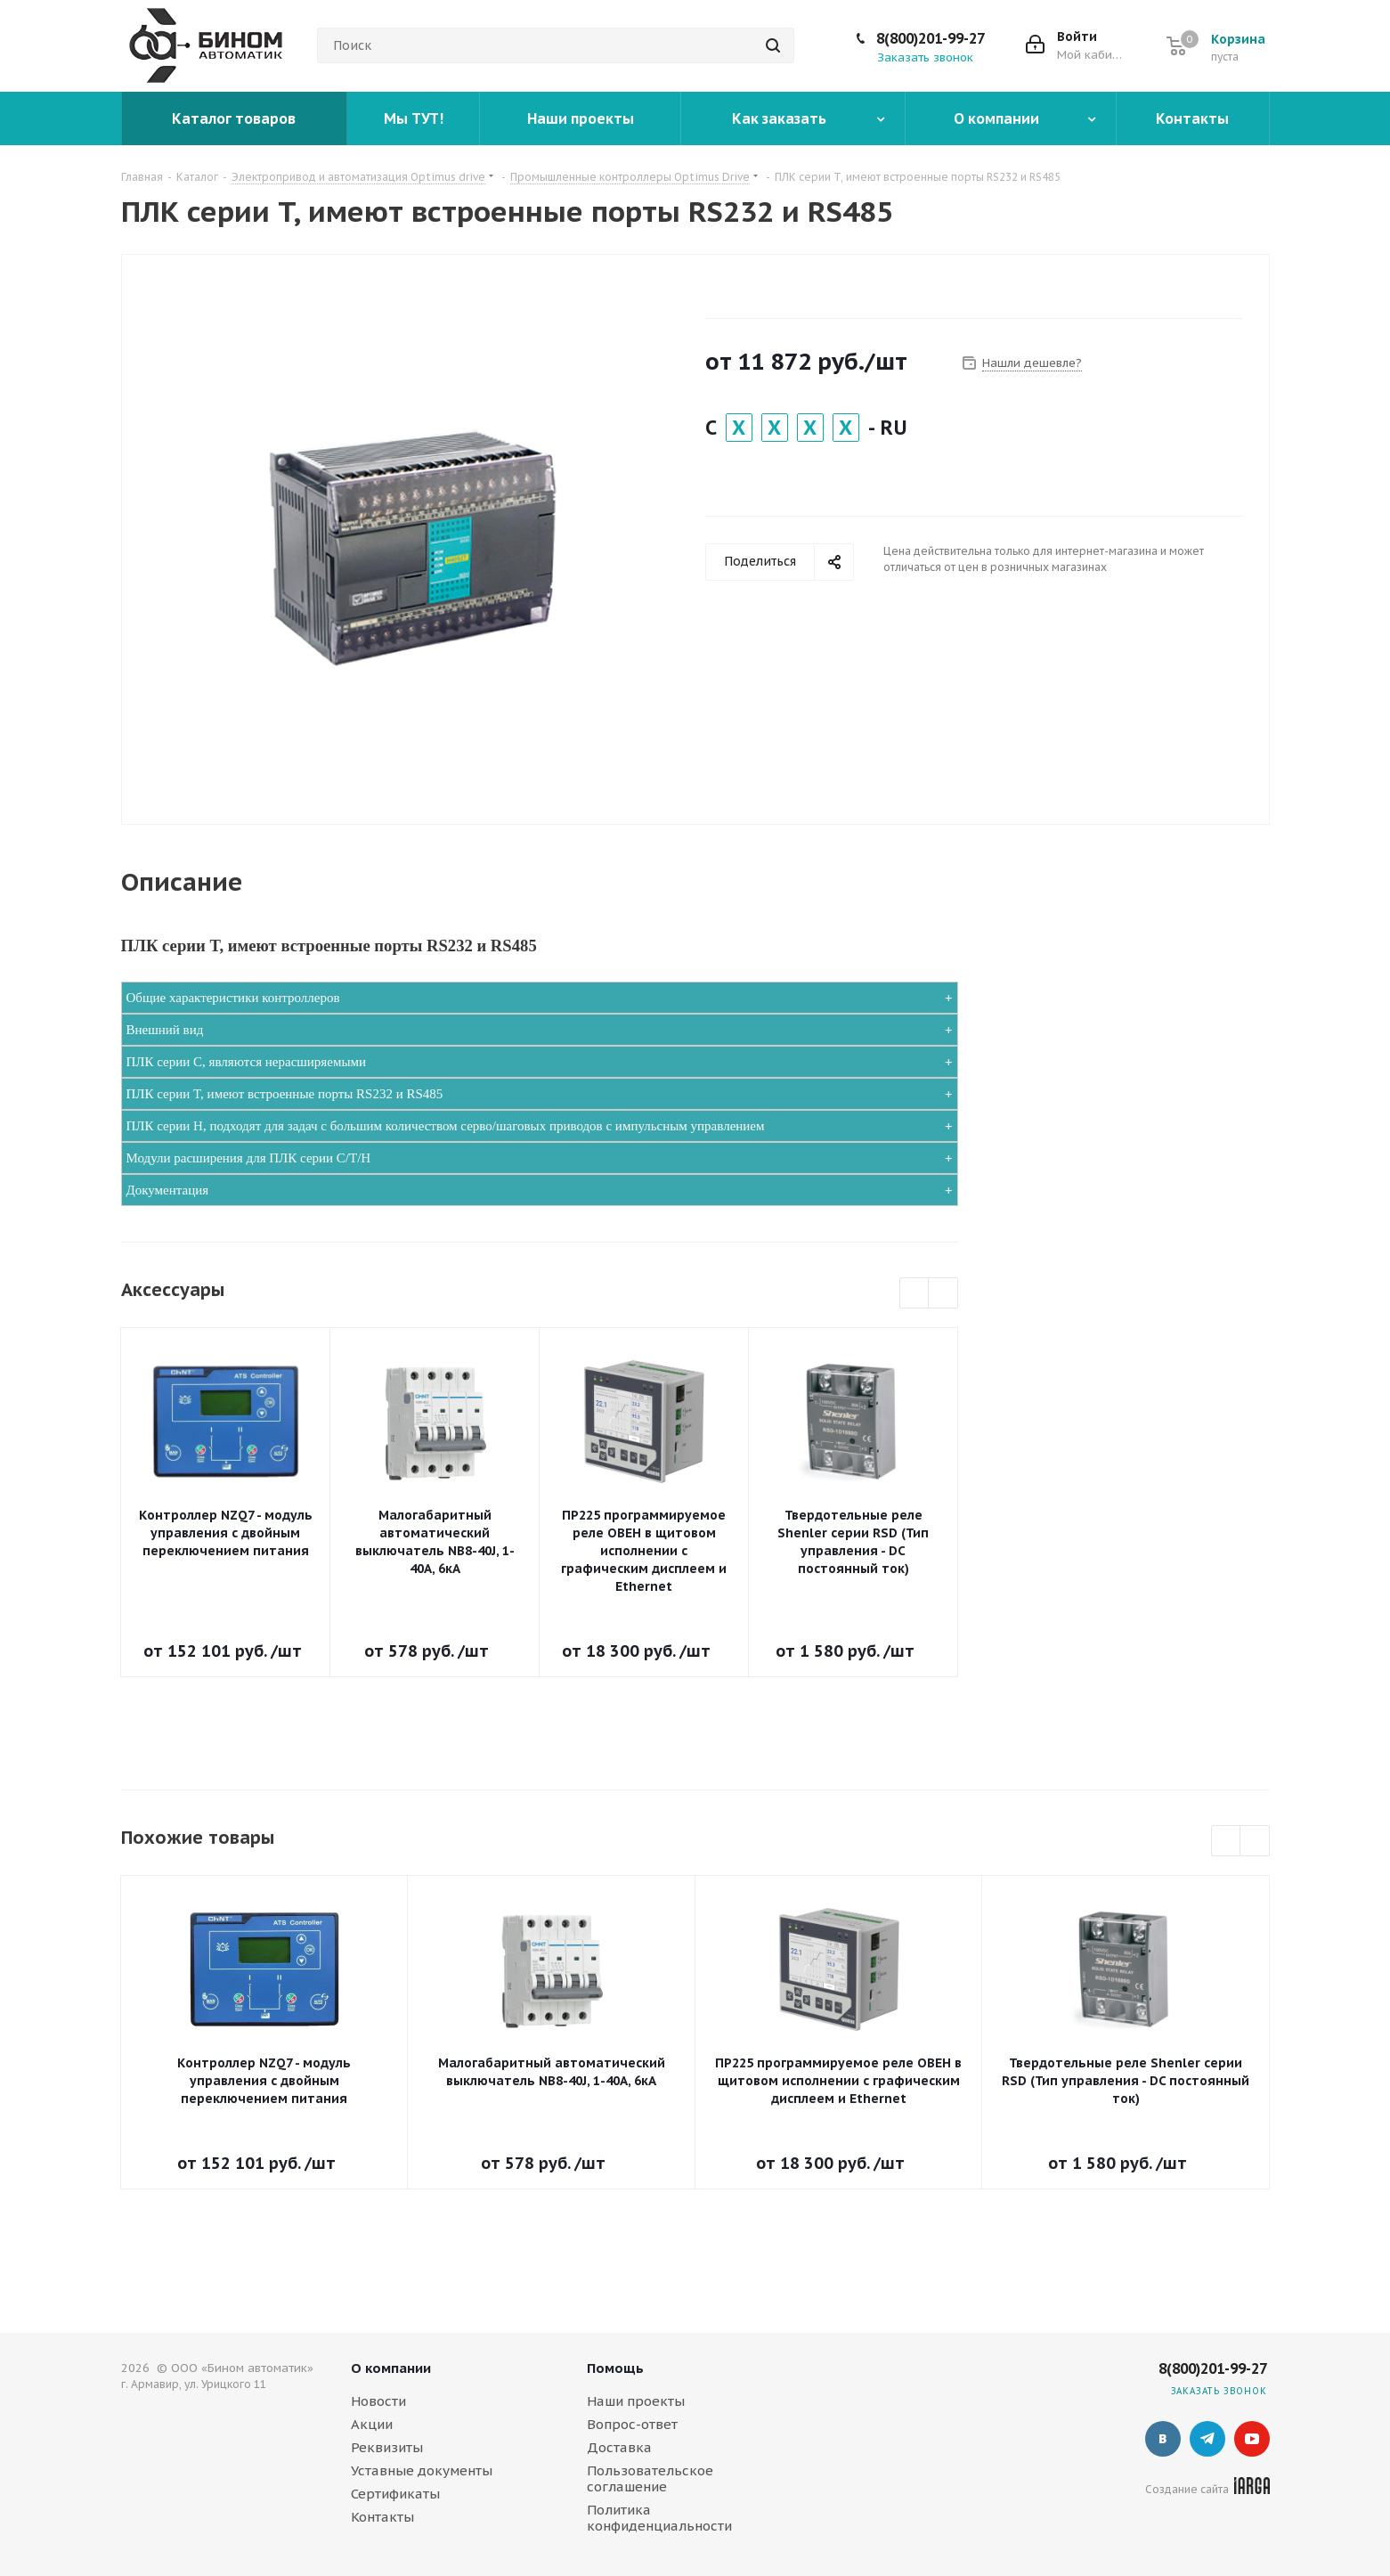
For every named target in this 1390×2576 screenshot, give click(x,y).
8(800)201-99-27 (930, 38)
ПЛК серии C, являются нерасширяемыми (246, 1062)
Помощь (615, 2368)
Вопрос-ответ (632, 2424)
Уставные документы (421, 2470)
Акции (372, 2424)
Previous (915, 1293)
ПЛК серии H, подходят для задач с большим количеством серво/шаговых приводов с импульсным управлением (445, 1126)
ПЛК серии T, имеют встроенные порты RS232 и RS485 (284, 1094)
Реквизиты (387, 2447)
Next (943, 1293)
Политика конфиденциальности (659, 2517)
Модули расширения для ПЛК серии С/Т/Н (248, 1158)
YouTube (1252, 2439)
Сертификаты (395, 2493)
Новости (378, 2401)
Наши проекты (636, 2401)
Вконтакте (1163, 2439)
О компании (391, 2368)
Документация (167, 1190)
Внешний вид (165, 1030)
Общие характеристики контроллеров (233, 997)
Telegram (1207, 2439)
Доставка (619, 2447)
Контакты (382, 2516)
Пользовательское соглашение (650, 2478)
